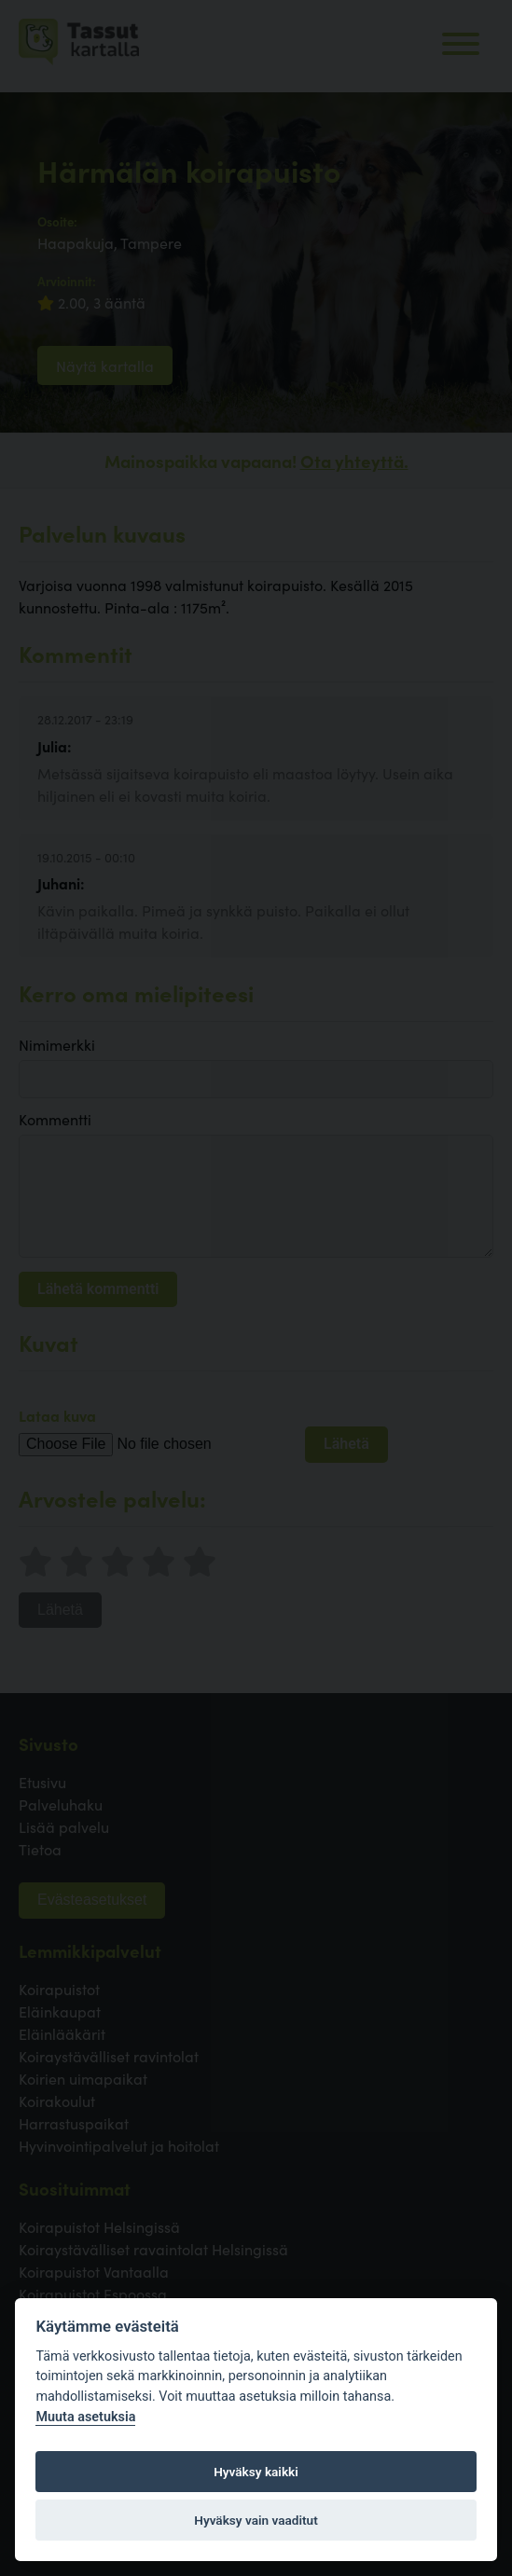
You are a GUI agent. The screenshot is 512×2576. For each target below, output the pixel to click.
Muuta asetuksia (85, 2417)
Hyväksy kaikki (256, 2471)
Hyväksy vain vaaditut (255, 2520)
